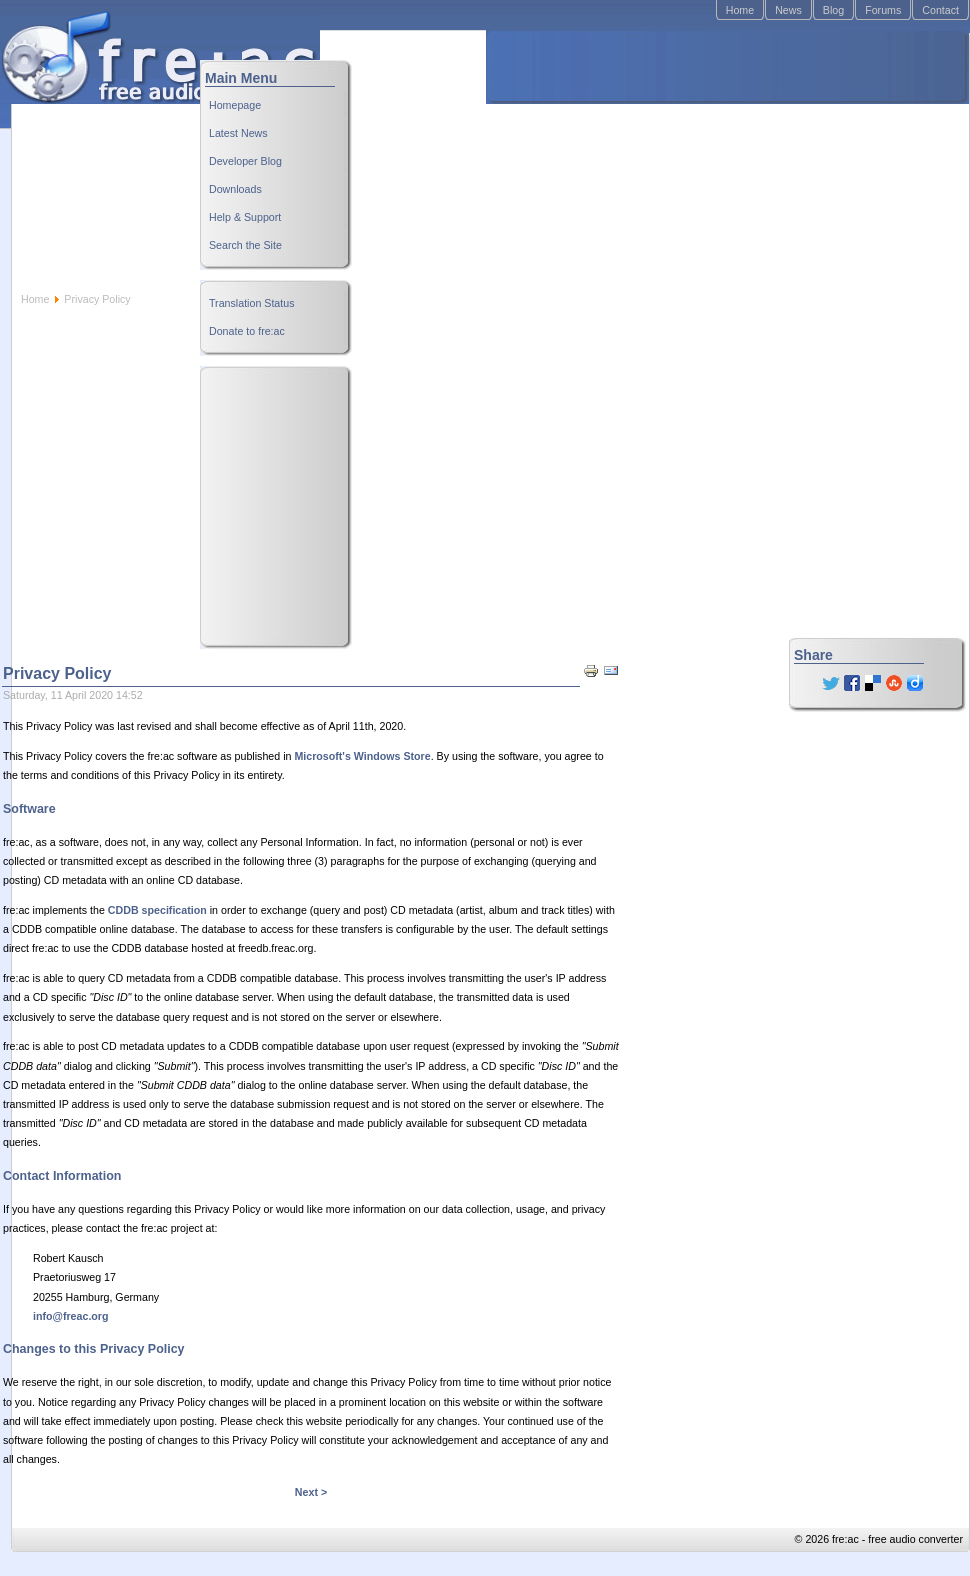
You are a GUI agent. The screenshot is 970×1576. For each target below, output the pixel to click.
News (788, 10)
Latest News (238, 133)
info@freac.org (71, 1316)
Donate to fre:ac (247, 331)
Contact (940, 10)
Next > (311, 1492)
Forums (883, 10)
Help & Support (245, 217)
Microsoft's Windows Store (362, 756)
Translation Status (252, 303)
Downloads (235, 189)
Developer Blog (245, 161)
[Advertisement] (630, 161)
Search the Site (245, 245)
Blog (833, 10)
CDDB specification (157, 910)
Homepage (235, 105)
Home (740, 10)
